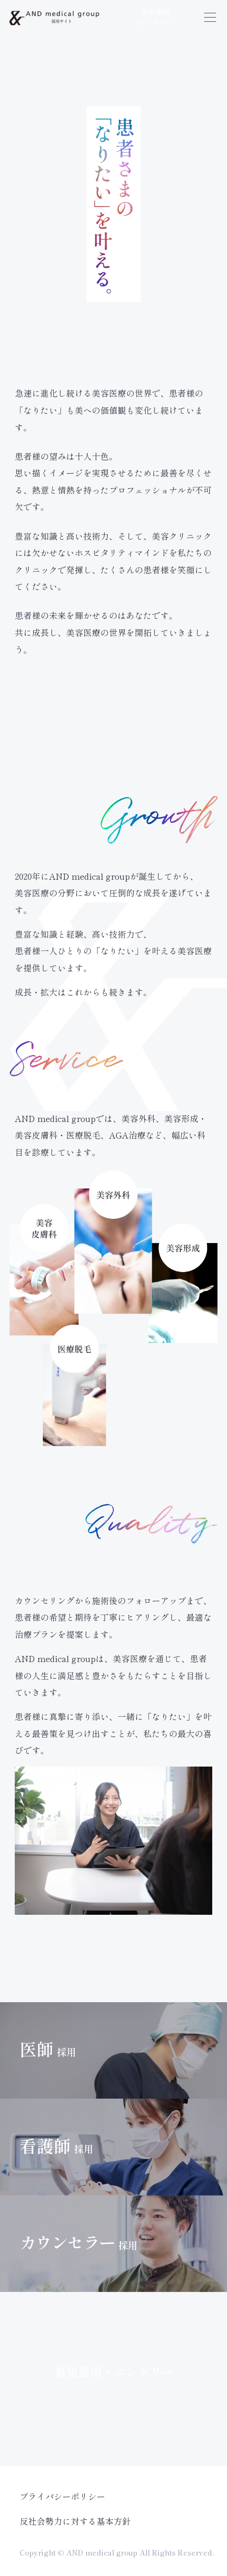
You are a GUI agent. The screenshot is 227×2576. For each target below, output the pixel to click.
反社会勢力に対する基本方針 (75, 2521)
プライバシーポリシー (62, 2496)
